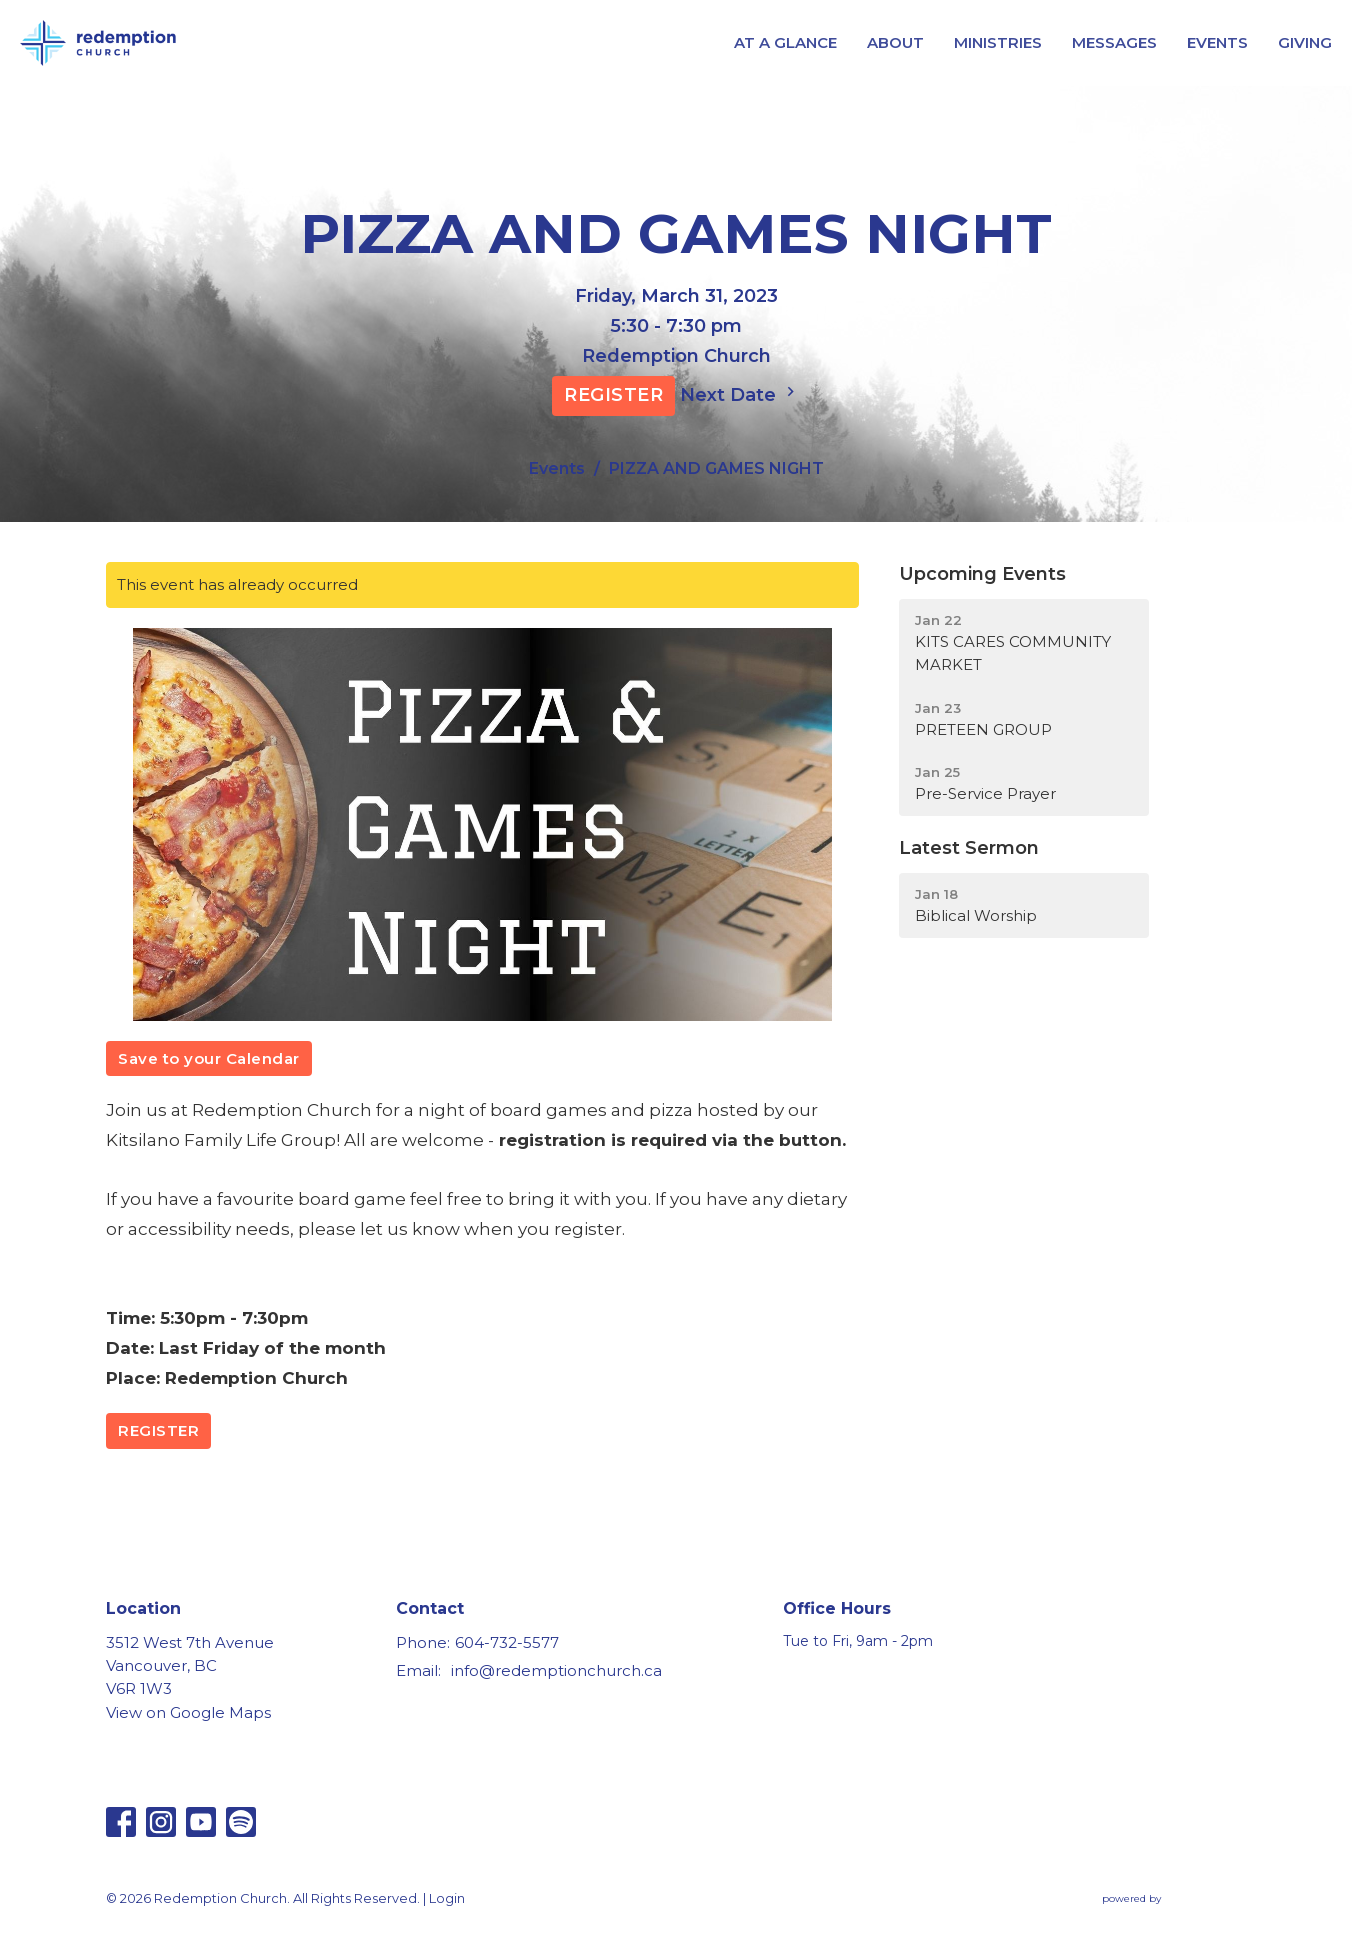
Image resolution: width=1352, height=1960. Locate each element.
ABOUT (895, 42)
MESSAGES (1114, 42)
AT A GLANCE (785, 42)
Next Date (740, 394)
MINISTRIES (998, 42)
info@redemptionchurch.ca (556, 1670)
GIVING (1305, 42)
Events (557, 468)
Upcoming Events (982, 574)
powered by (1174, 1899)
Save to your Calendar (209, 1058)
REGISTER (613, 395)
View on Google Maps (188, 1712)
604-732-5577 (507, 1642)
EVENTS (1217, 42)
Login (447, 1898)
